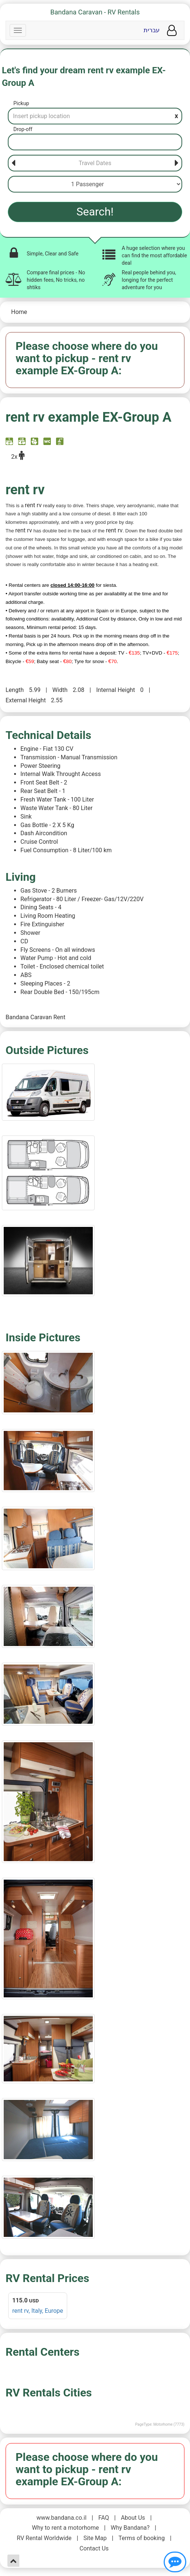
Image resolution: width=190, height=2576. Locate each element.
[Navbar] (18, 30)
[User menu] (172, 30)
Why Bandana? (130, 2527)
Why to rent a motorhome (65, 2527)
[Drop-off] (95, 142)
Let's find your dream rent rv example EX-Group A (84, 76)
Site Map (95, 2538)
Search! (95, 211)
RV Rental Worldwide (44, 2538)
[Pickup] (95, 116)
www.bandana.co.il (61, 2517)
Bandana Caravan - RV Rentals (95, 12)
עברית (152, 30)
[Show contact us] (175, 2562)
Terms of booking (141, 2538)
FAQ (103, 2517)
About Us (133, 2517)
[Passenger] (95, 184)
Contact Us (94, 2548)
